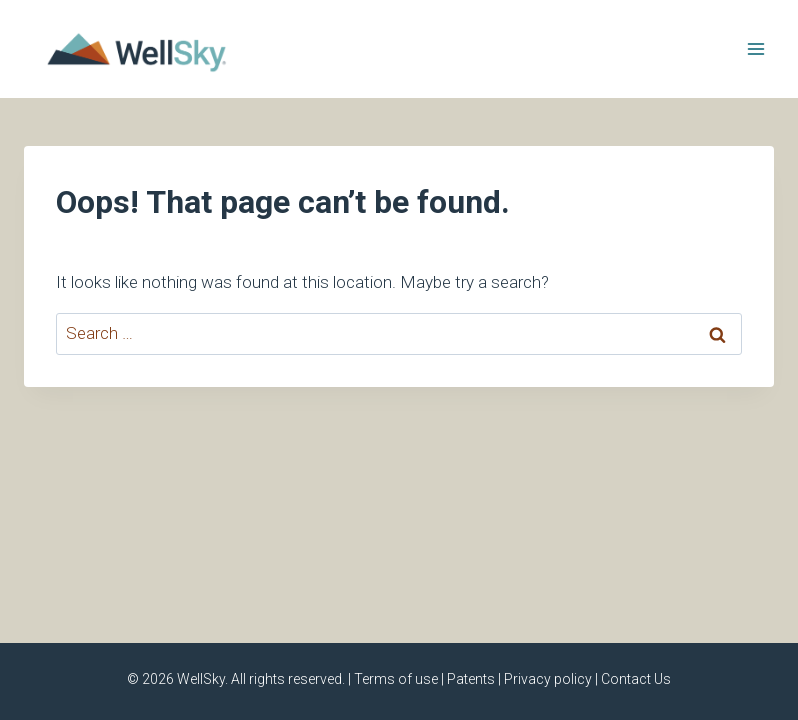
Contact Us (636, 679)
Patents (471, 679)
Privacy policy (548, 679)
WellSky (201, 679)
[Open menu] (755, 48)
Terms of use (396, 679)
